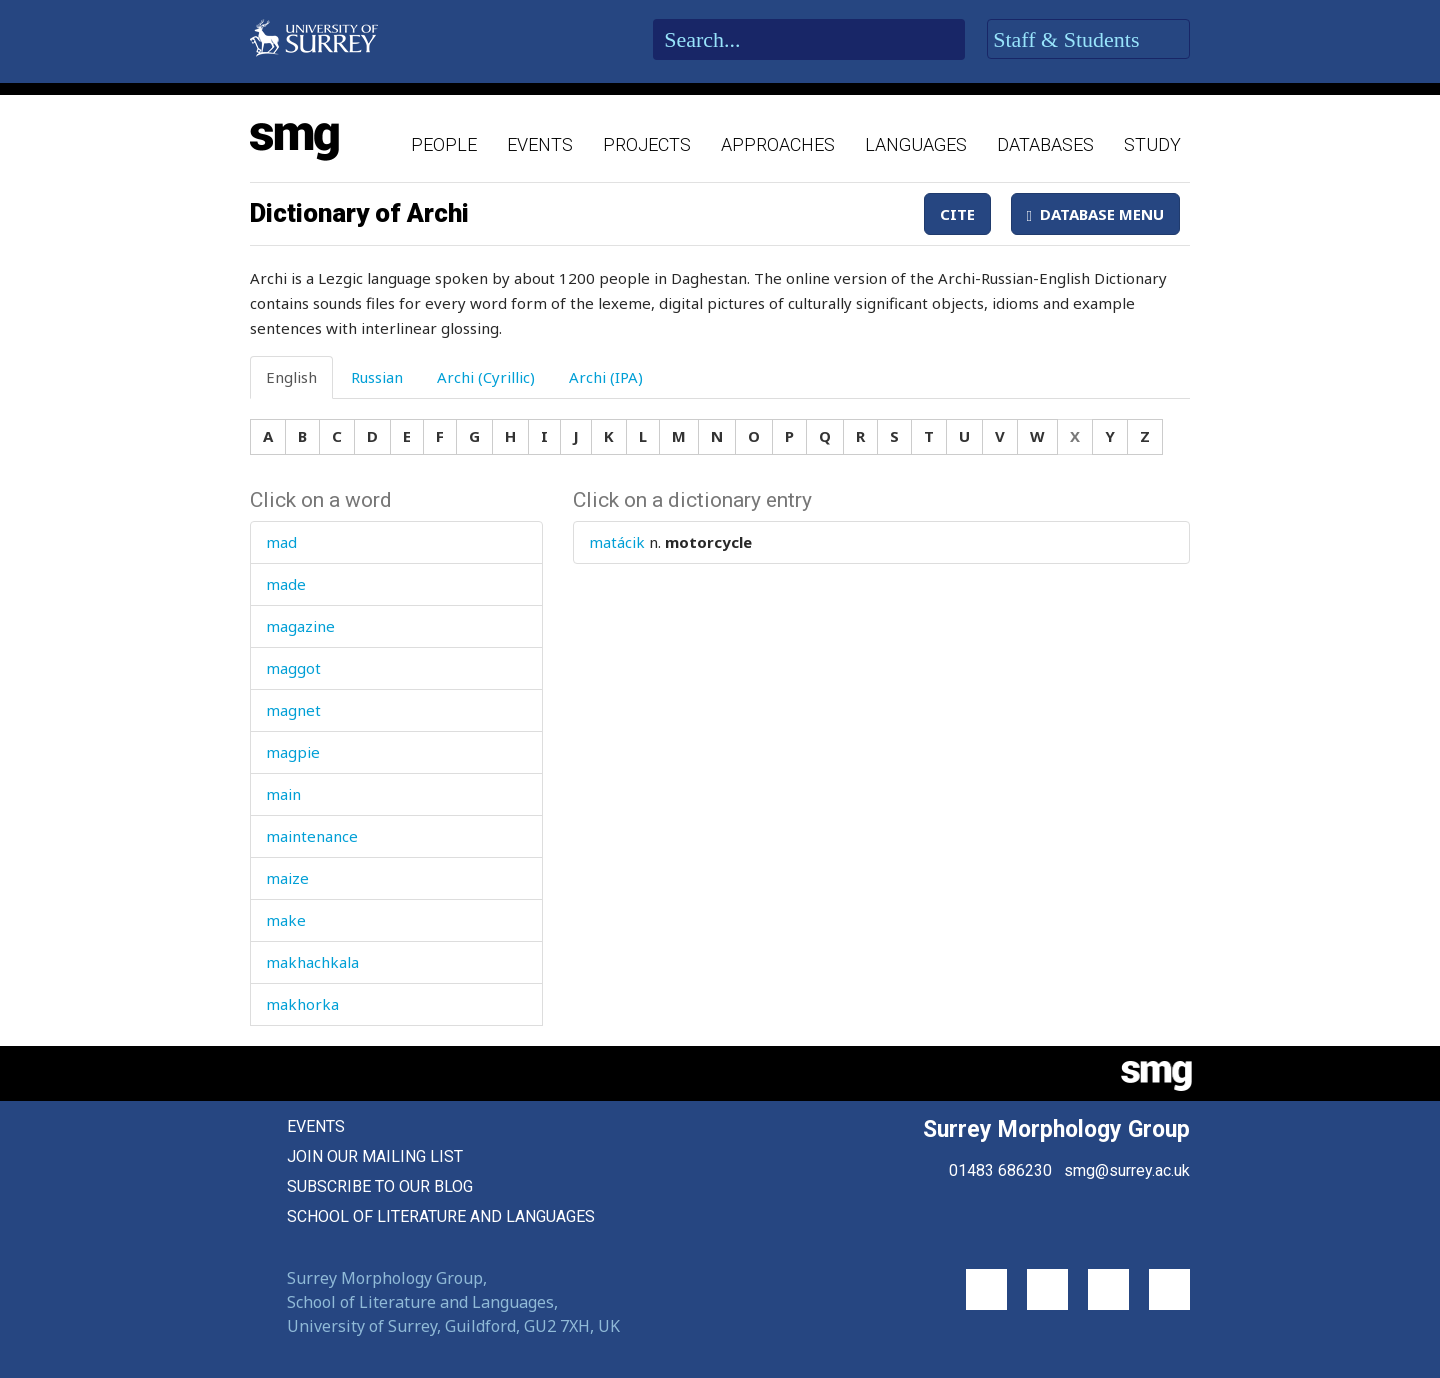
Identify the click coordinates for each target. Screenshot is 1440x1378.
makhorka (302, 1004)
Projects (647, 144)
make (286, 920)
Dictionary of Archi (359, 213)
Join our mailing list (375, 1156)
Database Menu (1095, 214)
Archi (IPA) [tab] (606, 377)
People (444, 144)
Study (1152, 144)
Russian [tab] (377, 377)
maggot (293, 668)
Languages (916, 144)
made (286, 584)
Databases (1045, 144)
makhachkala (312, 962)
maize (287, 878)
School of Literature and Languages (441, 1216)
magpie (293, 752)
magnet (293, 710)
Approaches (778, 144)
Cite (957, 214)
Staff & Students (1088, 40)
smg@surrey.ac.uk (1127, 1170)
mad (281, 542)
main (283, 794)
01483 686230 (1000, 1170)
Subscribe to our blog (380, 1186)
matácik (617, 542)
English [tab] (291, 377)
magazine (300, 626)
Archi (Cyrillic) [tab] (486, 377)
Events (540, 144)
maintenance (312, 836)
